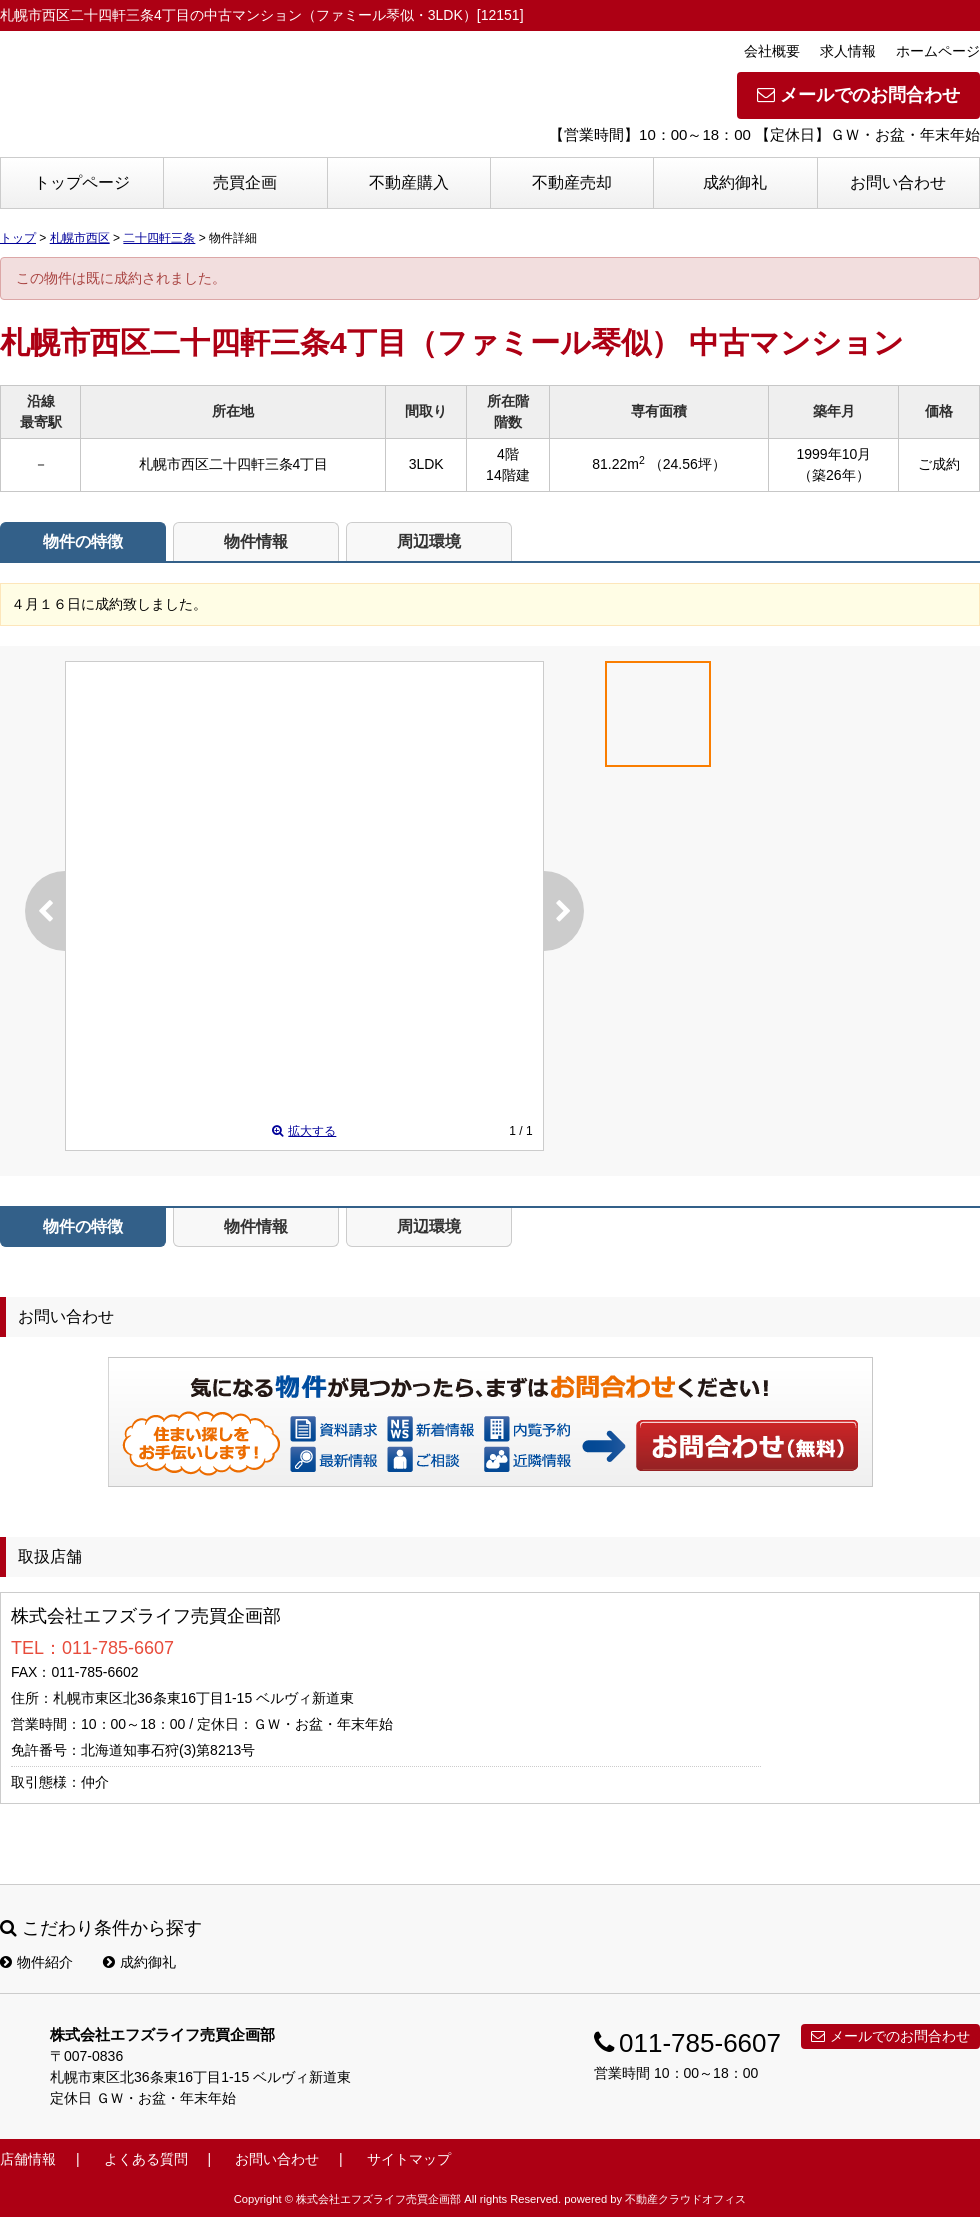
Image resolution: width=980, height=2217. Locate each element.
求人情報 (848, 51)
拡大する (304, 1131)
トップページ (82, 182)
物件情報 (256, 541)
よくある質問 (146, 2159)
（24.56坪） (687, 464)
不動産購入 (409, 182)
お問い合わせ (898, 182)
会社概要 (772, 51)
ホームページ (938, 51)
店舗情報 (28, 2159)
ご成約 (939, 464)
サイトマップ (409, 2159)
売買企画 (245, 182)
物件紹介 (36, 1962)
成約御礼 (735, 182)
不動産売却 (572, 182)
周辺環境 (429, 541)
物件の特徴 (83, 541)
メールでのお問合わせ (858, 95)
